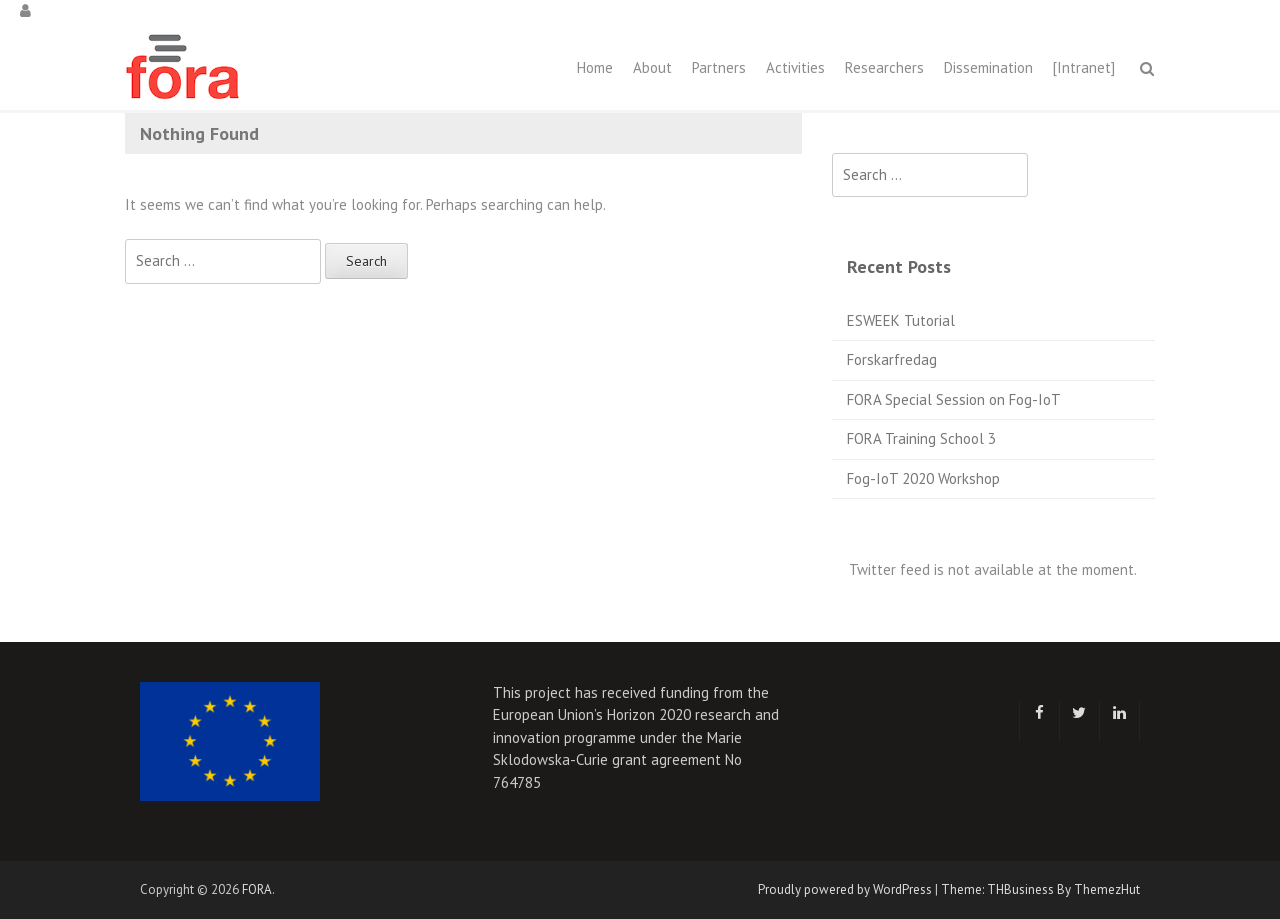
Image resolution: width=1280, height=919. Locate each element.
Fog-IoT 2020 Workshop (923, 478)
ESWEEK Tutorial (901, 320)
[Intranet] (1084, 67)
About (652, 67)
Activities (795, 67)
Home (595, 67)
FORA (257, 889)
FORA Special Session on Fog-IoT (954, 399)
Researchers (884, 67)
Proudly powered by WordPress (845, 889)
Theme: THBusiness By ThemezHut (1040, 889)
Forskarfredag (892, 359)
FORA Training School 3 (921, 438)
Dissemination (988, 67)
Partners (719, 67)
